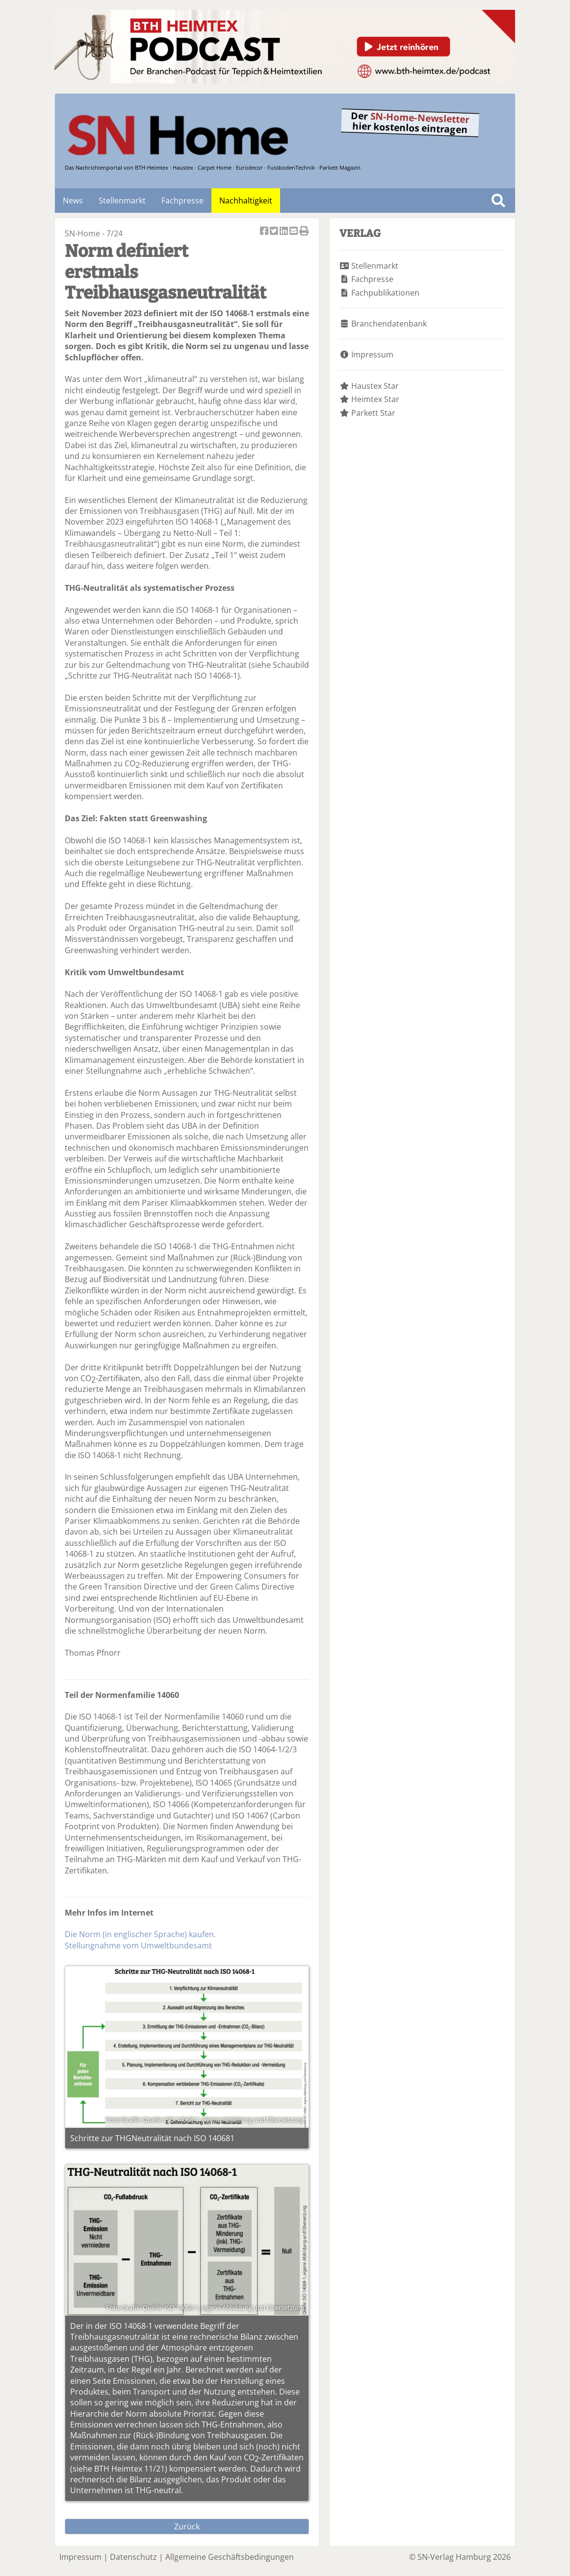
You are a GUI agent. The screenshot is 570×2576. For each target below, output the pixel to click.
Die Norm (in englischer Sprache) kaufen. (140, 1934)
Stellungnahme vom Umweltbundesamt (138, 1945)
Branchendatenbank (389, 323)
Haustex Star (375, 385)
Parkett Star (373, 412)
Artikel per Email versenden (294, 231)
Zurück (187, 2526)
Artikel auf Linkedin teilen (284, 231)
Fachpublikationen (385, 292)
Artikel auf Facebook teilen (265, 231)
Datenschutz (133, 2556)
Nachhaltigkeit (245, 200)
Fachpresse (182, 200)
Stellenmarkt (122, 200)
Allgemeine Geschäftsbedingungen (229, 2556)
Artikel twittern (275, 231)
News (73, 200)
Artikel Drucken (304, 231)
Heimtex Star (375, 399)
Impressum (372, 354)
